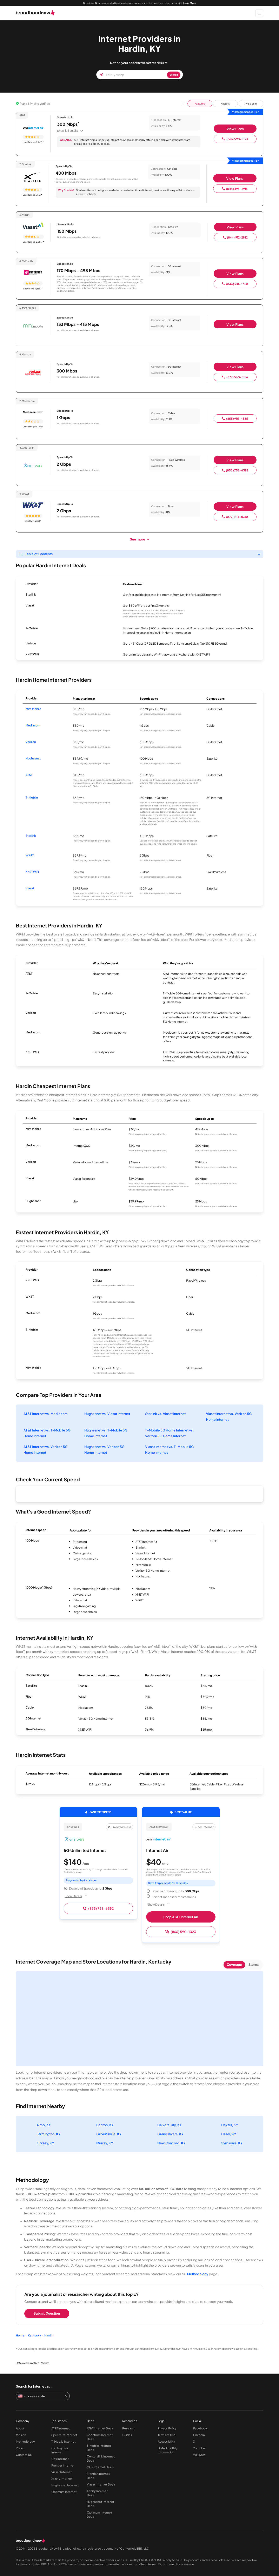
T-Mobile (32, 797)
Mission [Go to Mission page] (21, 2435)
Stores (253, 1964)
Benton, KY (105, 2125)
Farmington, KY (48, 2134)
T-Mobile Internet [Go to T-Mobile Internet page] (63, 2441)
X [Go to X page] (194, 2441)
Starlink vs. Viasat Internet (165, 1413)
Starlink (31, 835)
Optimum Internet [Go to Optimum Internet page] (64, 2492)
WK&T (30, 855)
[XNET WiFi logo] (33, 466)
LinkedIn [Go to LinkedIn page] (199, 2435)
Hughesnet (33, 758)
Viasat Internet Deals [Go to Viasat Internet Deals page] (101, 2484)
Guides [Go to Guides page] (127, 2435)
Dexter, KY (229, 2125)
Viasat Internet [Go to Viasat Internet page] (61, 2472)
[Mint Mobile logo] (33, 326)
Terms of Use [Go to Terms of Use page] (167, 2435)
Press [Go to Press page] (20, 2448)
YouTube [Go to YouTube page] (199, 2448)
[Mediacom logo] (33, 412)
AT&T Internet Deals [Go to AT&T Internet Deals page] (100, 2428)
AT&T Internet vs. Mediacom (46, 1413)
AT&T (29, 775)
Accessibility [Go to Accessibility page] (166, 2441)
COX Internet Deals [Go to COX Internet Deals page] (100, 2467)
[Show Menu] (259, 13)
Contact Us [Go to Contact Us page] (24, 2454)
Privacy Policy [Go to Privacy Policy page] (167, 2428)
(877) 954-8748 (235, 517)
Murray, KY (104, 2143)
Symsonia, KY (232, 2143)
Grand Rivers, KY (170, 2134)
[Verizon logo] (33, 372)
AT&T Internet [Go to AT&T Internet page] (60, 2428)
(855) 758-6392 (235, 470)
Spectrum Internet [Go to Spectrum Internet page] (64, 2435)
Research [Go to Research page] (128, 2428)
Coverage (234, 1964)
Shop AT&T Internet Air (180, 1917)
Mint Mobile (33, 709)
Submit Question (47, 2313)
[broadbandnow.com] (35, 13)
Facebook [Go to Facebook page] (200, 2428)
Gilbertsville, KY (108, 2134)
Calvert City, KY (169, 2125)
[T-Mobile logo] (33, 273)
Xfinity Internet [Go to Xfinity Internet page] (61, 2478)
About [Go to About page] (20, 2428)
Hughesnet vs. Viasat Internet (107, 1413)
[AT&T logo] (33, 128)
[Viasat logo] (33, 226)
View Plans (235, 129)
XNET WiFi (32, 871)
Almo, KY (43, 2125)
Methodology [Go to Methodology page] (25, 2441)
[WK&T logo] (33, 505)
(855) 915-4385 (235, 418)
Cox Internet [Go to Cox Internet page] (60, 2459)
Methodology (197, 2274)
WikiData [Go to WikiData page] (199, 2454)
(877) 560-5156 (235, 377)
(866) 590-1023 (235, 139)
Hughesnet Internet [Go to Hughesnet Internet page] (65, 2485)
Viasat (30, 888)
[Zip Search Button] (173, 75)
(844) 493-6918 (235, 188)
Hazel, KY (228, 2134)
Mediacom (33, 725)
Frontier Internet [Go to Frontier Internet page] (62, 2465)
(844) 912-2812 (235, 237)
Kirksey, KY (45, 2143)
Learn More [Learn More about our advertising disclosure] (189, 3)
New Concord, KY (171, 2143)
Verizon (31, 742)
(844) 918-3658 (235, 284)
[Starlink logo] (32, 178)
